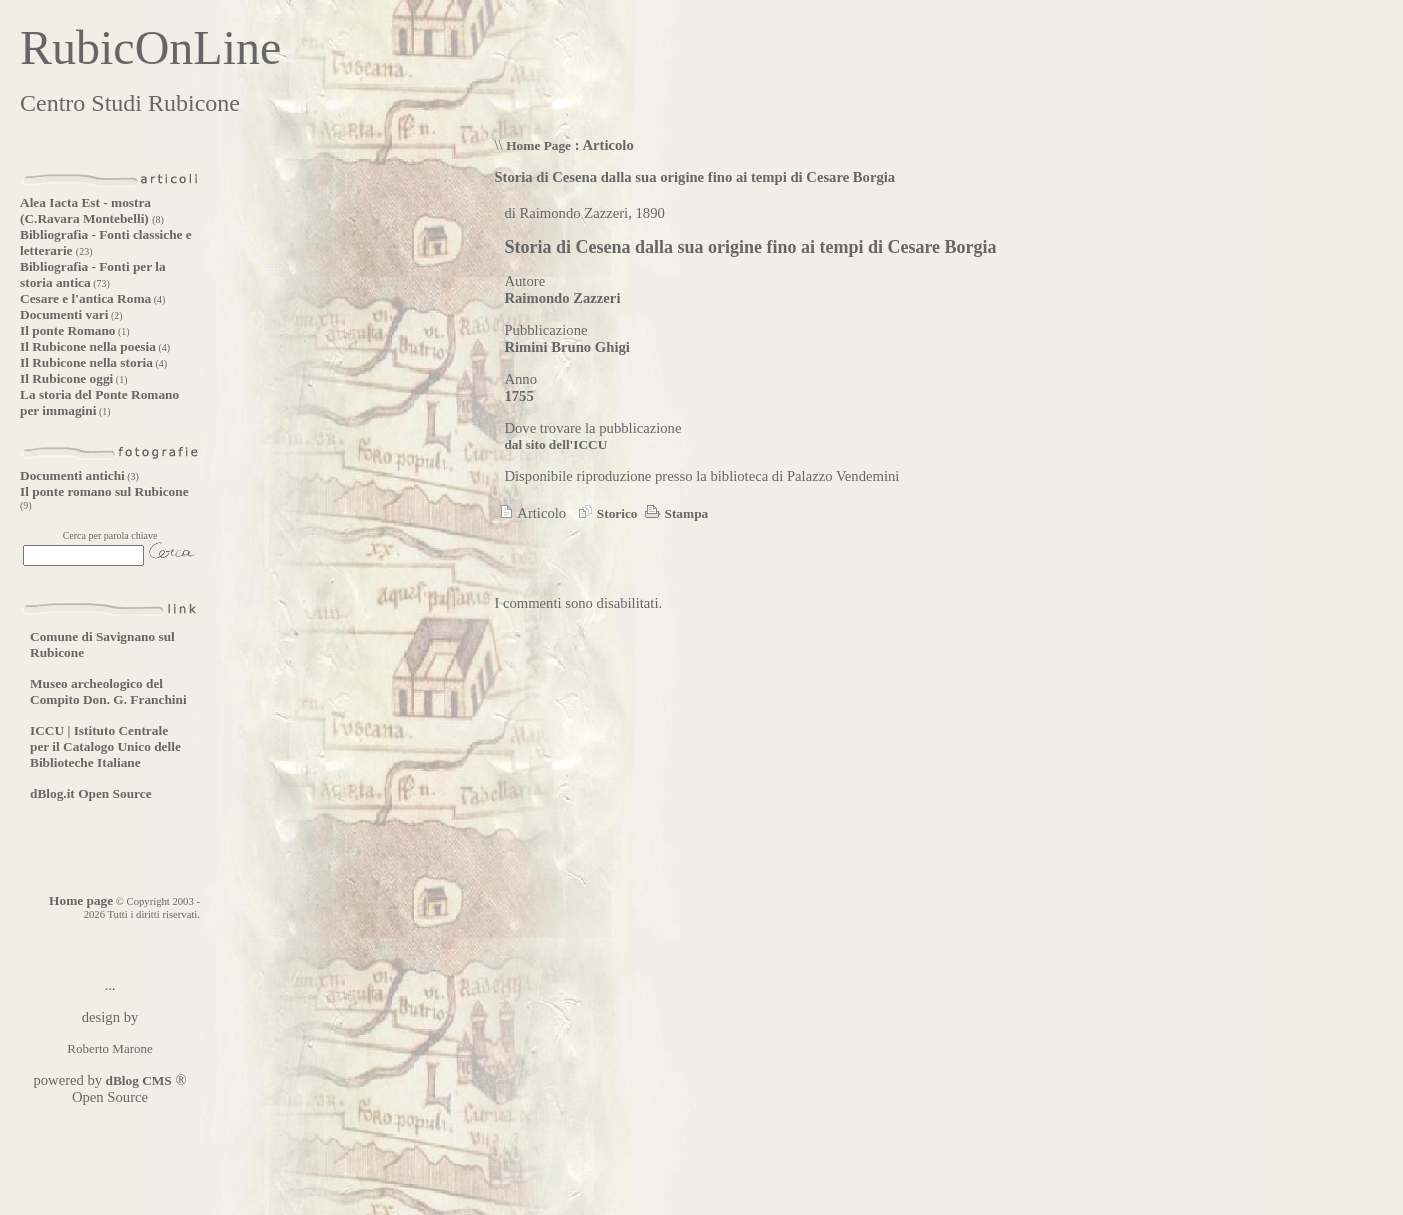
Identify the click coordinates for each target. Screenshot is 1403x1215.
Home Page (538, 145)
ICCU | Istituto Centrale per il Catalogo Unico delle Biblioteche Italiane (105, 746)
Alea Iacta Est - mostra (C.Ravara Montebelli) (86, 210)
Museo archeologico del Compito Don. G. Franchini (108, 691)
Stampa (674, 513)
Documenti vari (64, 314)
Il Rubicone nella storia (86, 362)
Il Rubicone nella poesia (88, 346)
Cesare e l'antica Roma (85, 298)
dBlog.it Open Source (91, 793)
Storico (605, 513)
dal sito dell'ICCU (555, 444)
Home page (81, 900)
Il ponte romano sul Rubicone (104, 491)
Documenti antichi (72, 475)
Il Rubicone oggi (66, 378)
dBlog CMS (137, 1080)
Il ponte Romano (68, 330)
